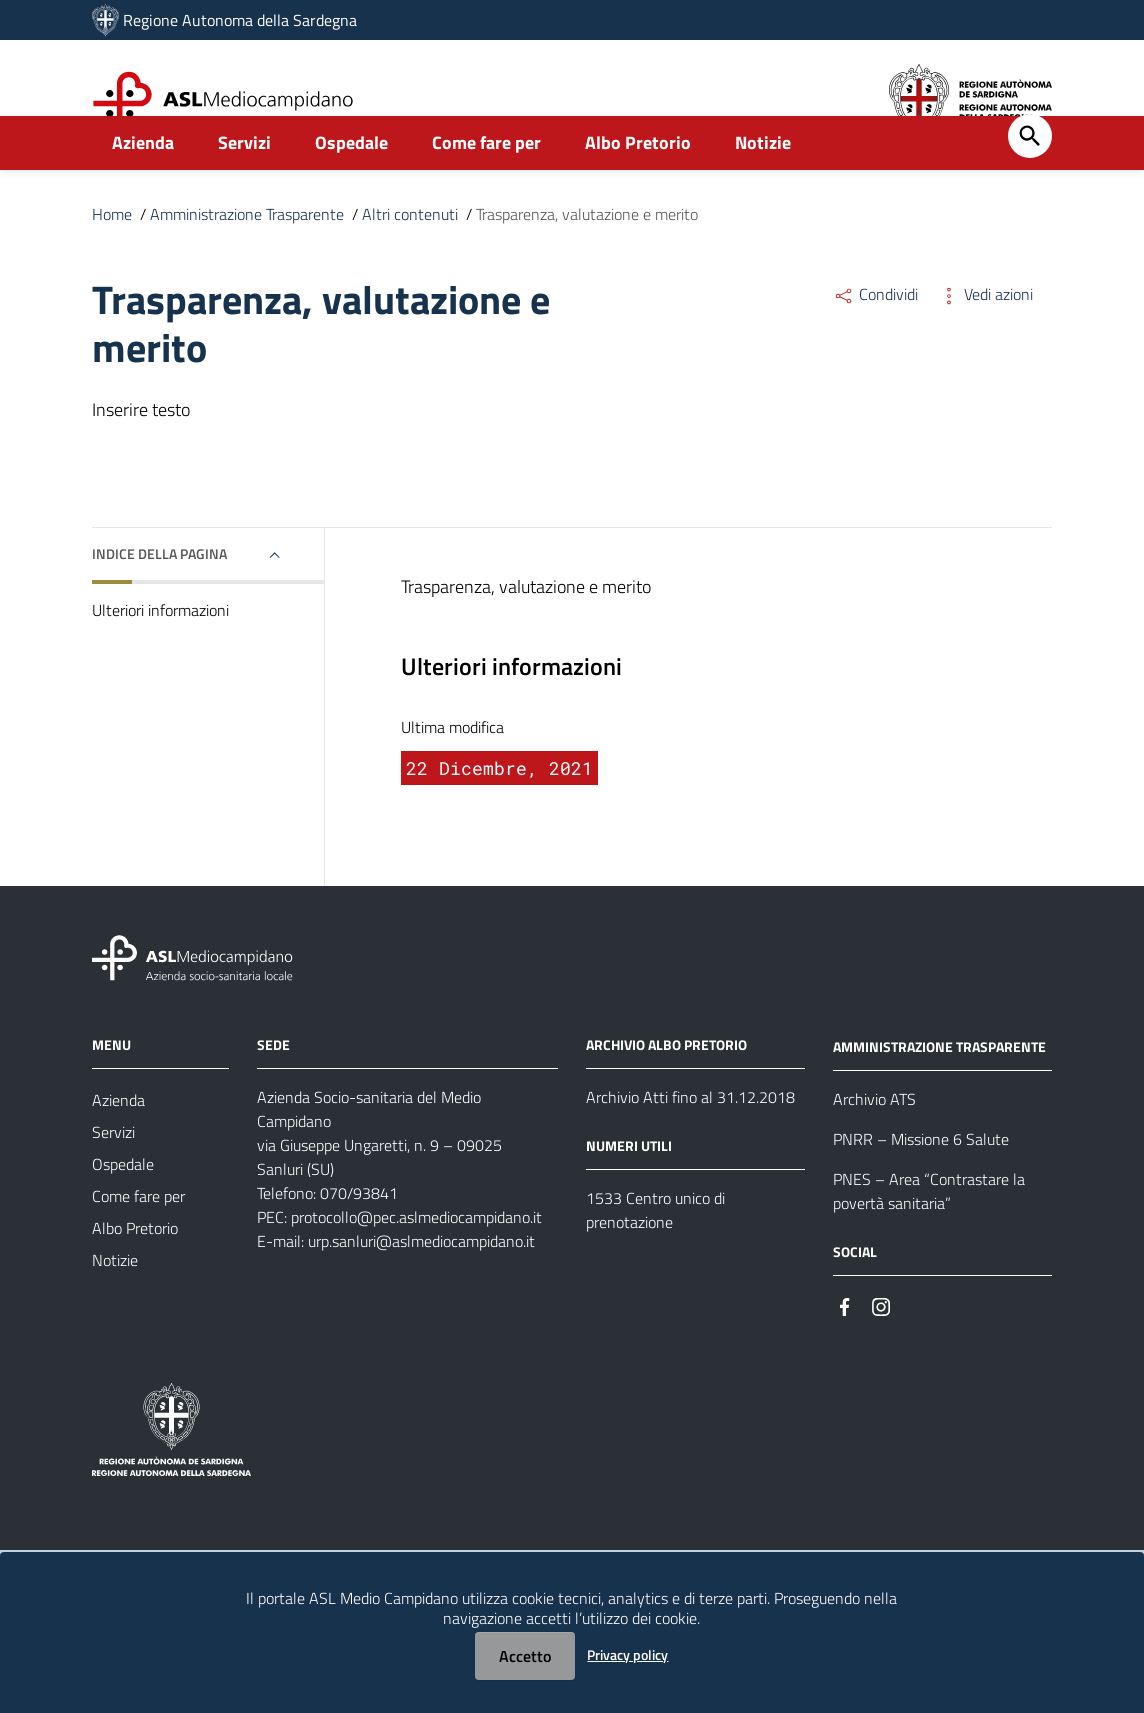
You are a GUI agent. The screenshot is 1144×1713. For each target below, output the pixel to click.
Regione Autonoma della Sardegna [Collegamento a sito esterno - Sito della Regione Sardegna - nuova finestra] (240, 20)
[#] (845, 1349)
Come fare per (486, 186)
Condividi (875, 338)
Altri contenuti (410, 258)
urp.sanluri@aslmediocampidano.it (421, 1285)
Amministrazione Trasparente (247, 258)
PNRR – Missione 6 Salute (921, 1183)
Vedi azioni (985, 338)
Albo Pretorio (638, 186)
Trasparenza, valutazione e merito (587, 258)
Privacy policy (627, 1654)
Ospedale (351, 186)
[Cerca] (1030, 180)
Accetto (525, 1656)
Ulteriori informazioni (160, 654)
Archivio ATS (874, 1143)
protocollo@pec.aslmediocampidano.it (416, 1261)
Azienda (143, 186)
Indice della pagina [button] (159, 597)
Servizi (244, 186)
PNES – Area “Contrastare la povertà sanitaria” (929, 1235)
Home (112, 258)
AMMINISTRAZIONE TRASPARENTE (939, 1090)
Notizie (763, 186)
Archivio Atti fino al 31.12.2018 (690, 1141)
